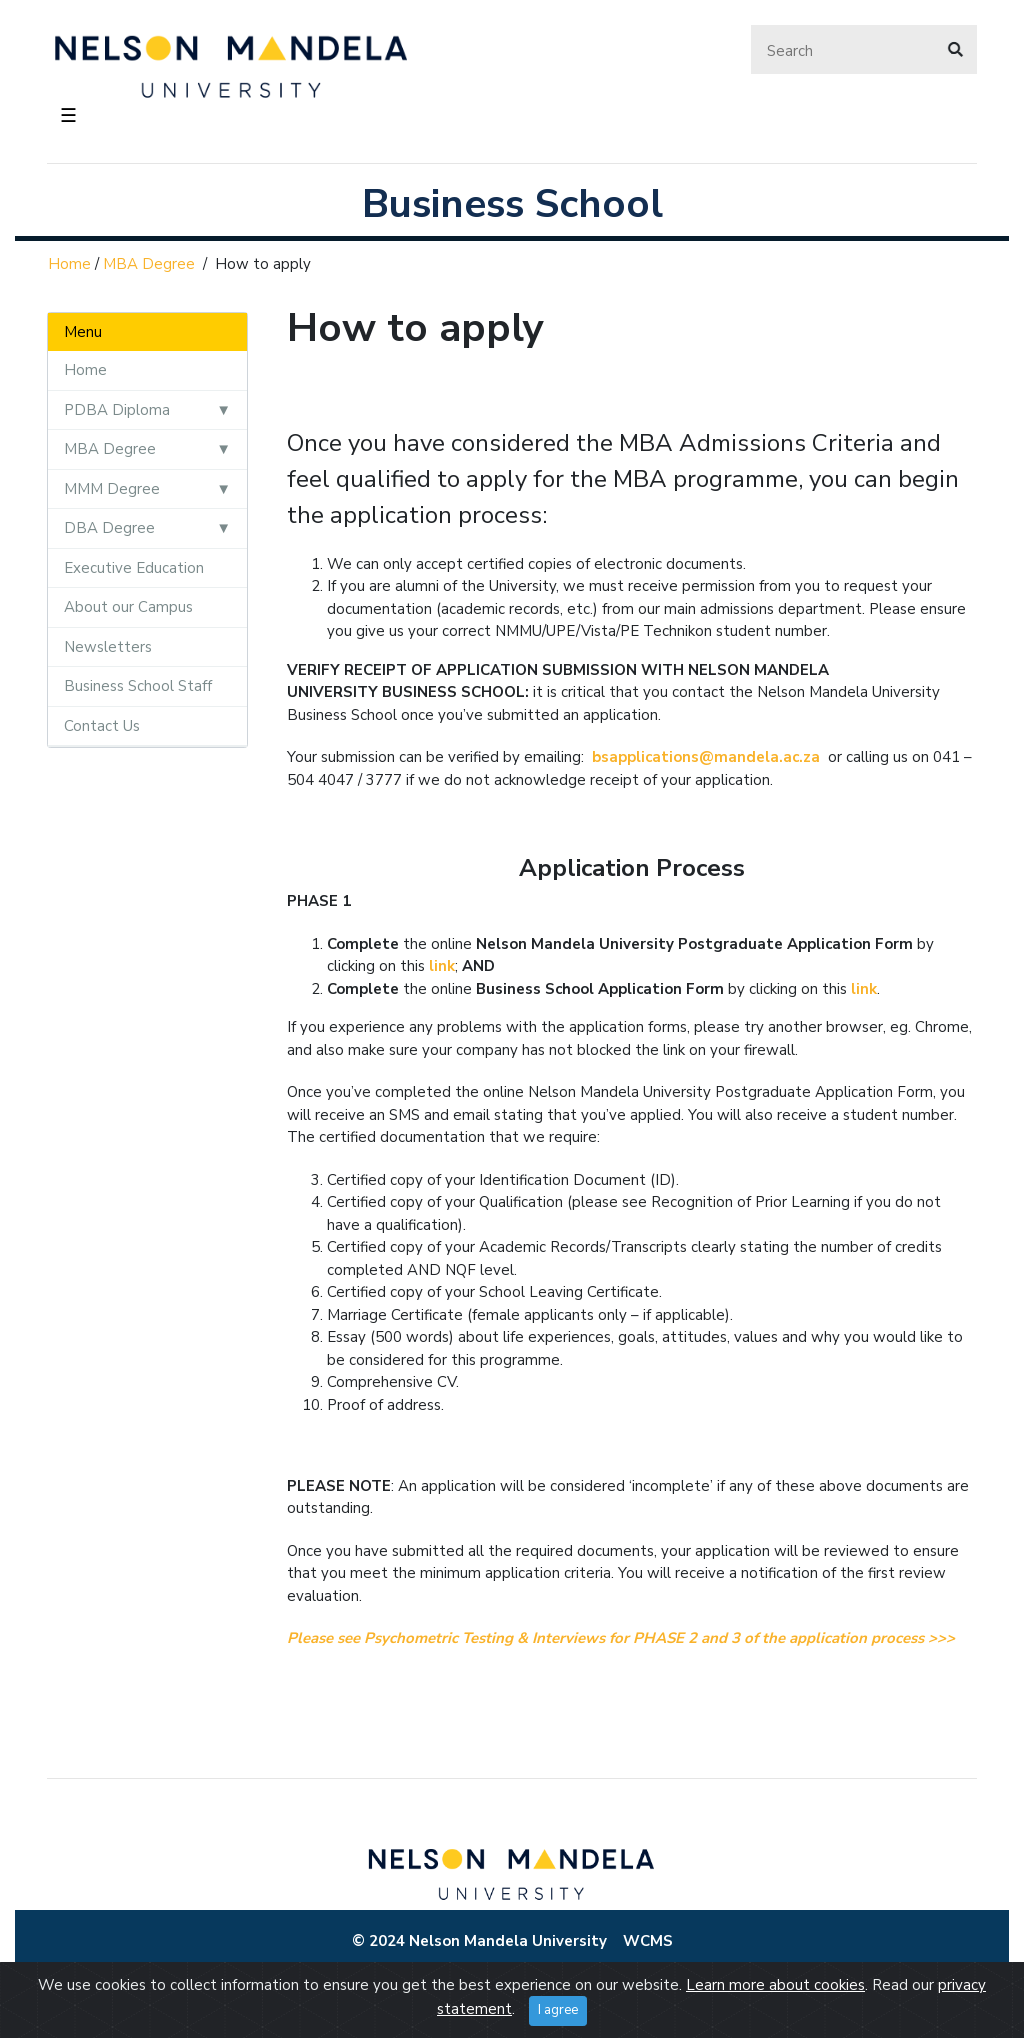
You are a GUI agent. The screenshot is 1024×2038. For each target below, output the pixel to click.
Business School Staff (138, 686)
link (442, 966)
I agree (558, 2010)
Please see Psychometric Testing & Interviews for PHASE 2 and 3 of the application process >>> (621, 1638)
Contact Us (102, 726)
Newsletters (108, 647)
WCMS (648, 1941)
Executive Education (134, 568)
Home (69, 264)
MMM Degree (112, 489)
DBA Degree (109, 528)
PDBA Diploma (117, 410)
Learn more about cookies (775, 1985)
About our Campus (128, 607)
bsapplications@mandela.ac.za (706, 757)
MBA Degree (149, 264)
